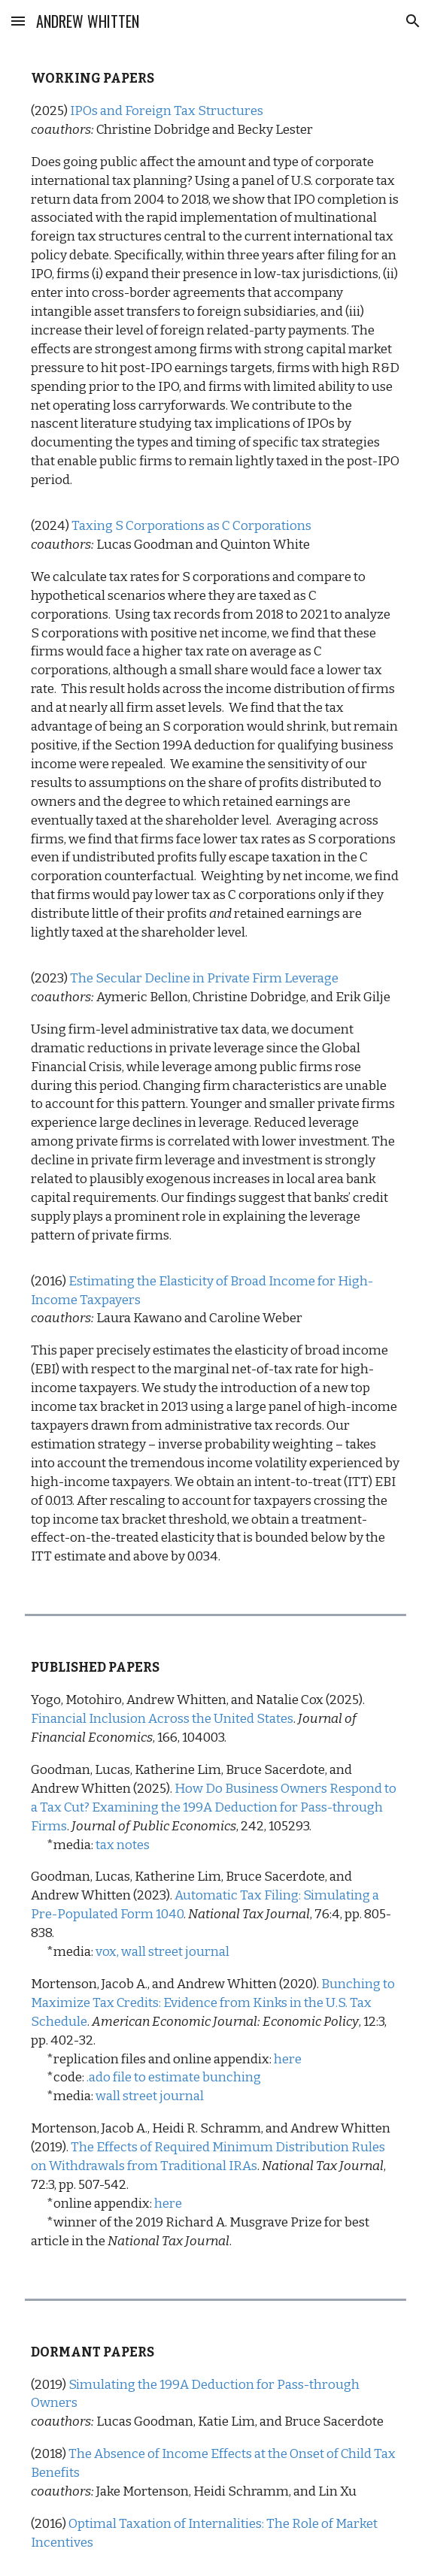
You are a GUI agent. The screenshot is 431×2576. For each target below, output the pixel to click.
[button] (18, 20)
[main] (215, 817)
